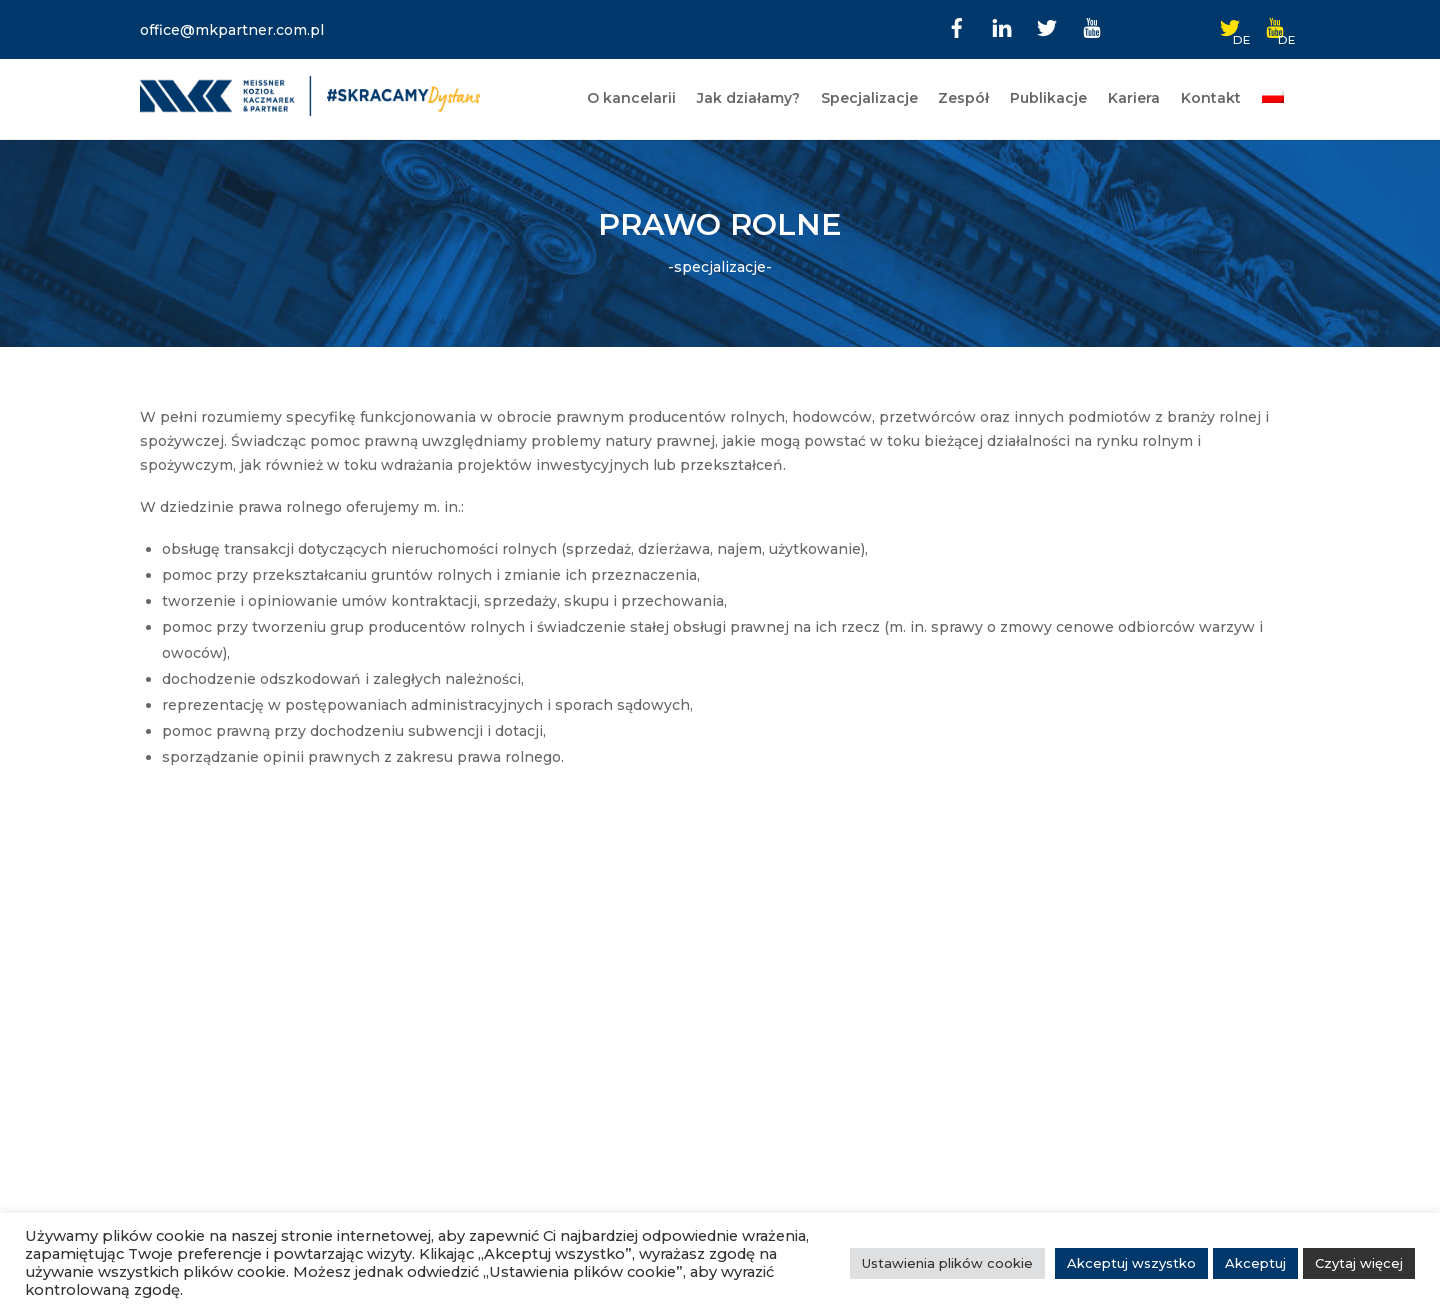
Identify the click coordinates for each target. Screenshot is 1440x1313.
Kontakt (1211, 98)
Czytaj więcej (1359, 1263)
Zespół (963, 98)
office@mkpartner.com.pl (232, 30)
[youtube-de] (1275, 26)
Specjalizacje (869, 98)
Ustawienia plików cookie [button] (947, 1263)
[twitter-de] (1230, 26)
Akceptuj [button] (1255, 1263)
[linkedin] (1002, 26)
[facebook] (957, 26)
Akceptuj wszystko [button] (1131, 1263)
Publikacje (1048, 98)
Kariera (1134, 98)
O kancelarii (631, 98)
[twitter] (1047, 26)
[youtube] (1092, 26)
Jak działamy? (748, 98)
